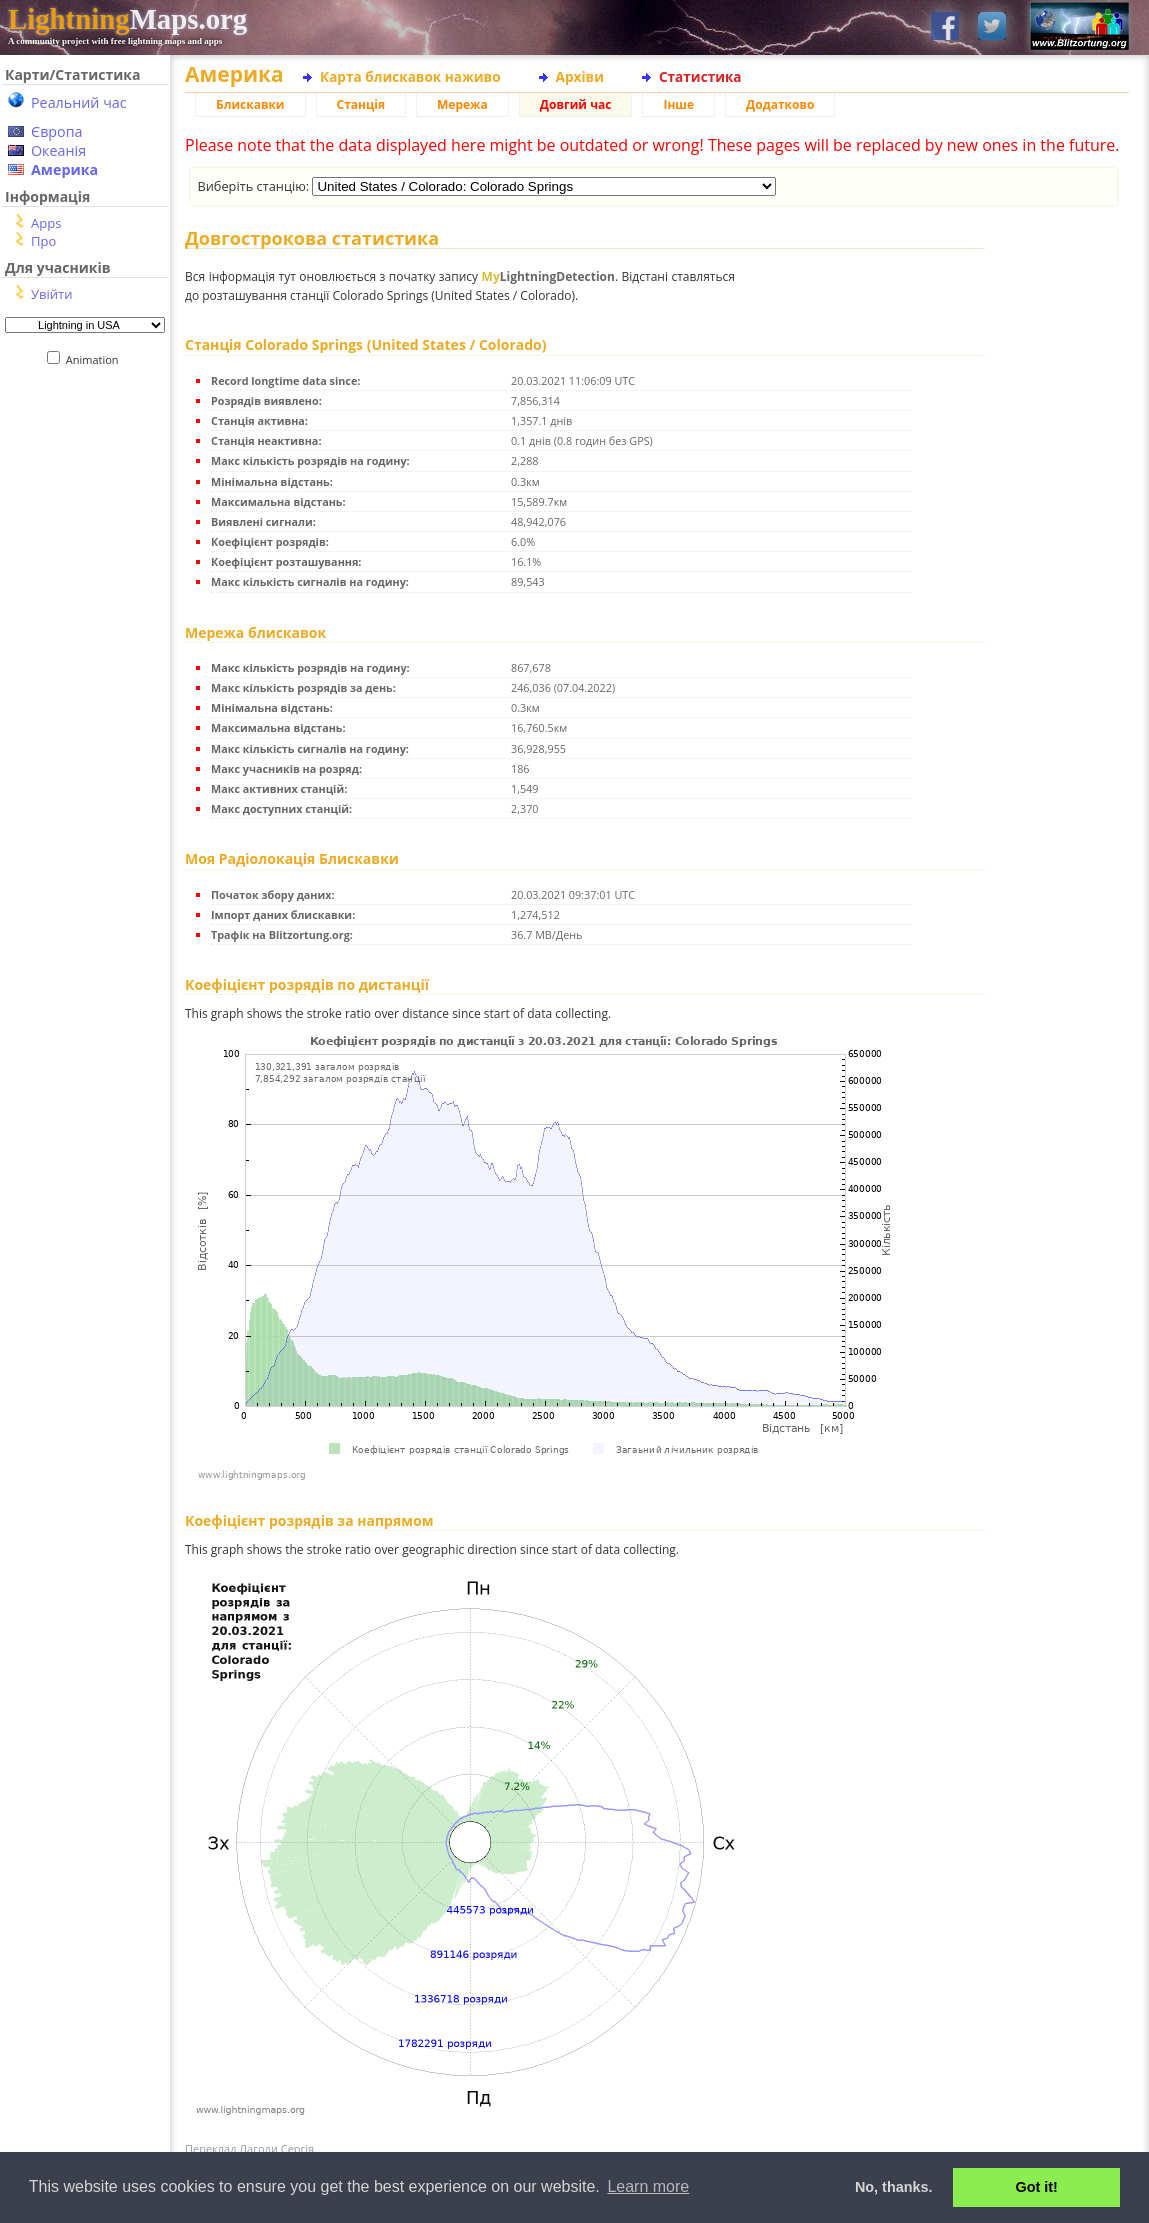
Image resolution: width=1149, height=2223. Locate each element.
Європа (57, 131)
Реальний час (79, 102)
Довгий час (576, 104)
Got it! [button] (1037, 2187)
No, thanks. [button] (894, 2187)
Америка (64, 169)
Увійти (51, 294)
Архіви (580, 76)
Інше (678, 104)
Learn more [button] (648, 2186)
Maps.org (127, 19)
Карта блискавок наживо (410, 76)
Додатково (780, 104)
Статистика (700, 76)
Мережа (462, 104)
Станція (361, 104)
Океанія (58, 150)
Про (43, 241)
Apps (46, 223)
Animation (96, 359)
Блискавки (250, 104)
